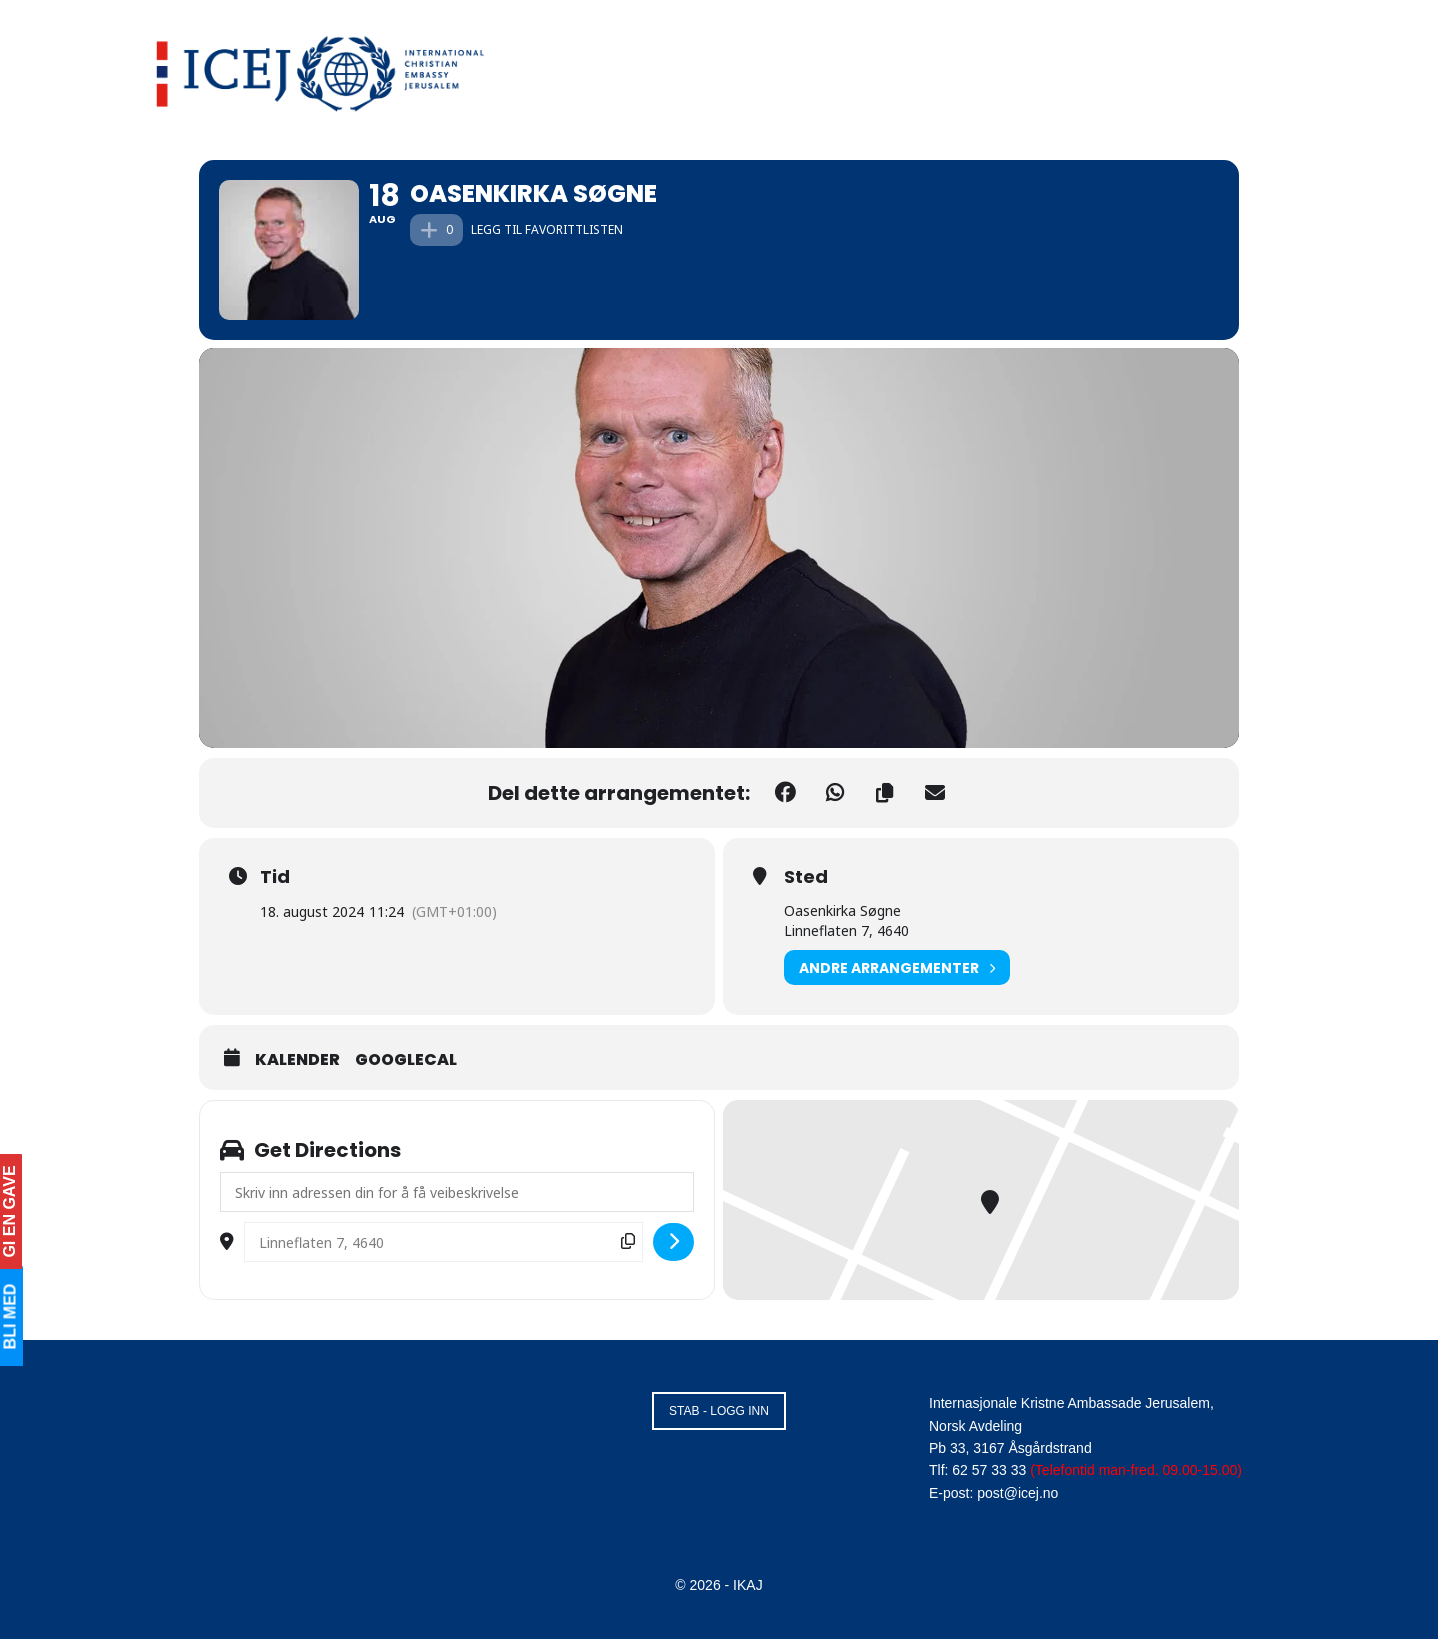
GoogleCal (406, 1060)
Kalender (297, 1060)
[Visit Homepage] (321, 70)
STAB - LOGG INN (719, 1411)
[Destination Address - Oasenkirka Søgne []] (443, 1242)
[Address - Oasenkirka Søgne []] (457, 1192)
